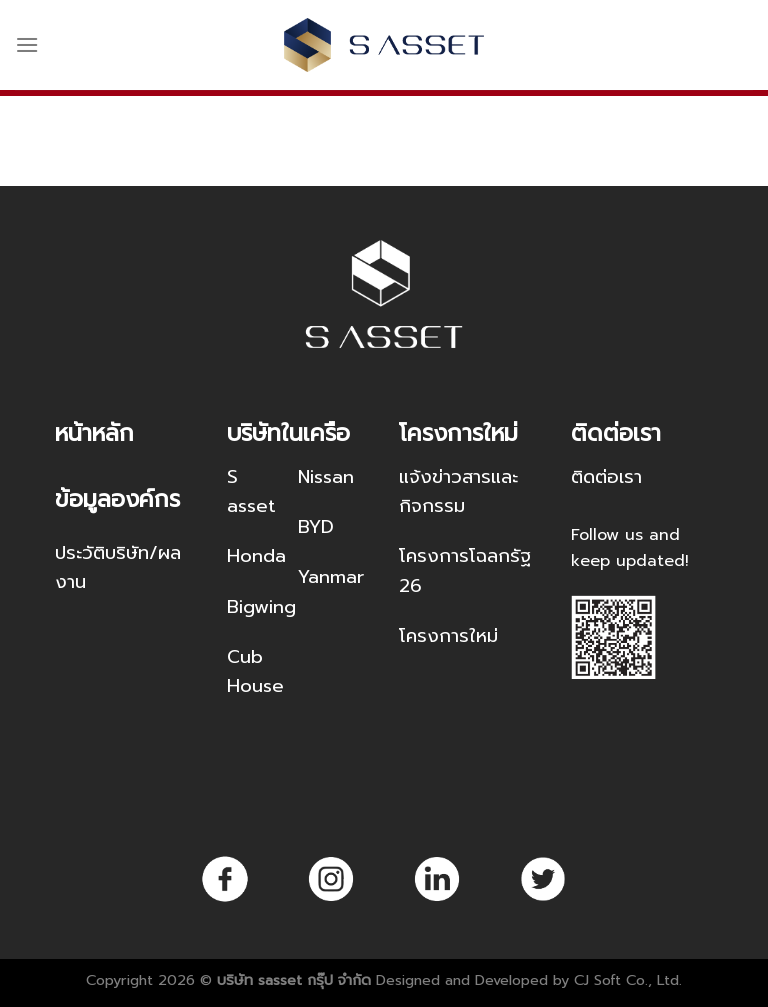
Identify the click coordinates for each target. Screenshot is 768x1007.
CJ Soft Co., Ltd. (628, 980)
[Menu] (27, 44)
